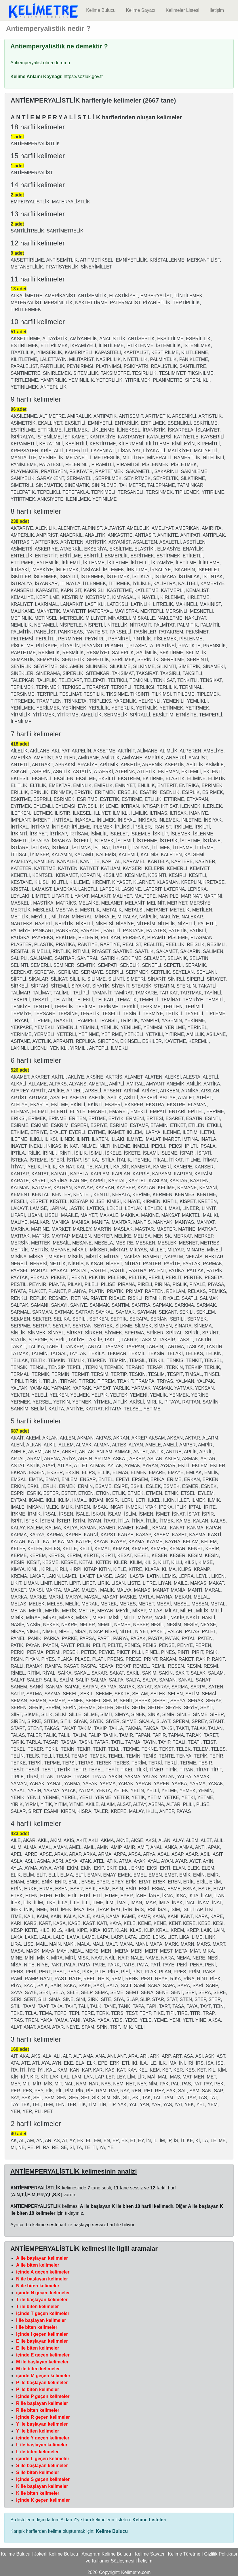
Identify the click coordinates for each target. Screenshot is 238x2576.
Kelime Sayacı (140, 10)
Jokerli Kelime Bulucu (56, 2554)
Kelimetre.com (136, 2572)
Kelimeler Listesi (182, 10)
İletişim (217, 10)
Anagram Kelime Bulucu (106, 2554)
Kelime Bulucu (100, 10)
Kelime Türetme (184, 2554)
